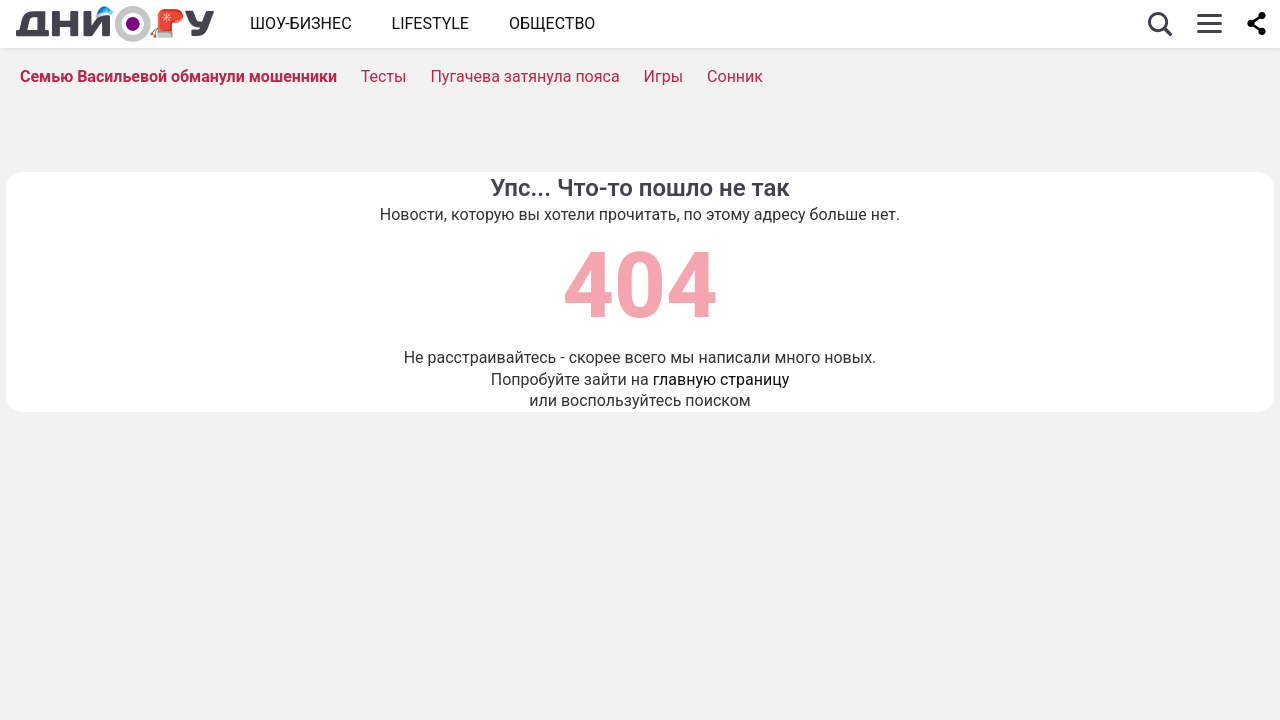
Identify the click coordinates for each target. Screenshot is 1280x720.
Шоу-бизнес (301, 23)
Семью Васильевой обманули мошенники (178, 76)
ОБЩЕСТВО (552, 23)
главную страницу (721, 379)
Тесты (384, 76)
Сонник (735, 76)
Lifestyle (430, 23)
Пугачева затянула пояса (524, 76)
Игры (664, 76)
